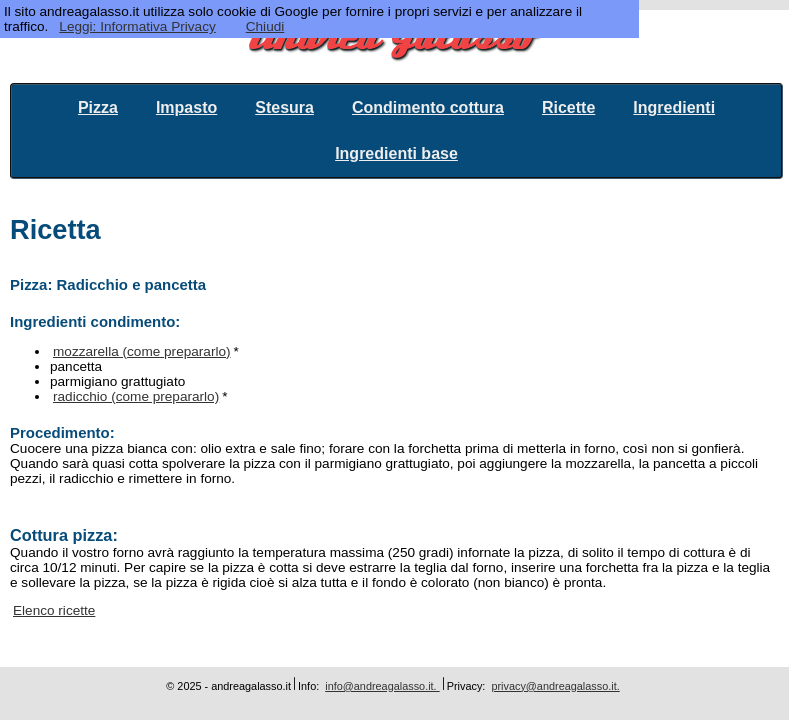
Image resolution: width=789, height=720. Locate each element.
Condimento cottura (428, 107)
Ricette (568, 107)
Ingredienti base (396, 153)
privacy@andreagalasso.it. (555, 686)
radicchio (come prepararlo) (136, 396)
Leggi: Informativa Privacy (137, 26)
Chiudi (265, 26)
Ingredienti (674, 107)
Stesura (284, 107)
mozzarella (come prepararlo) (142, 351)
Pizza (98, 107)
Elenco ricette (54, 610)
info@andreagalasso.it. (382, 686)
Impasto (186, 107)
